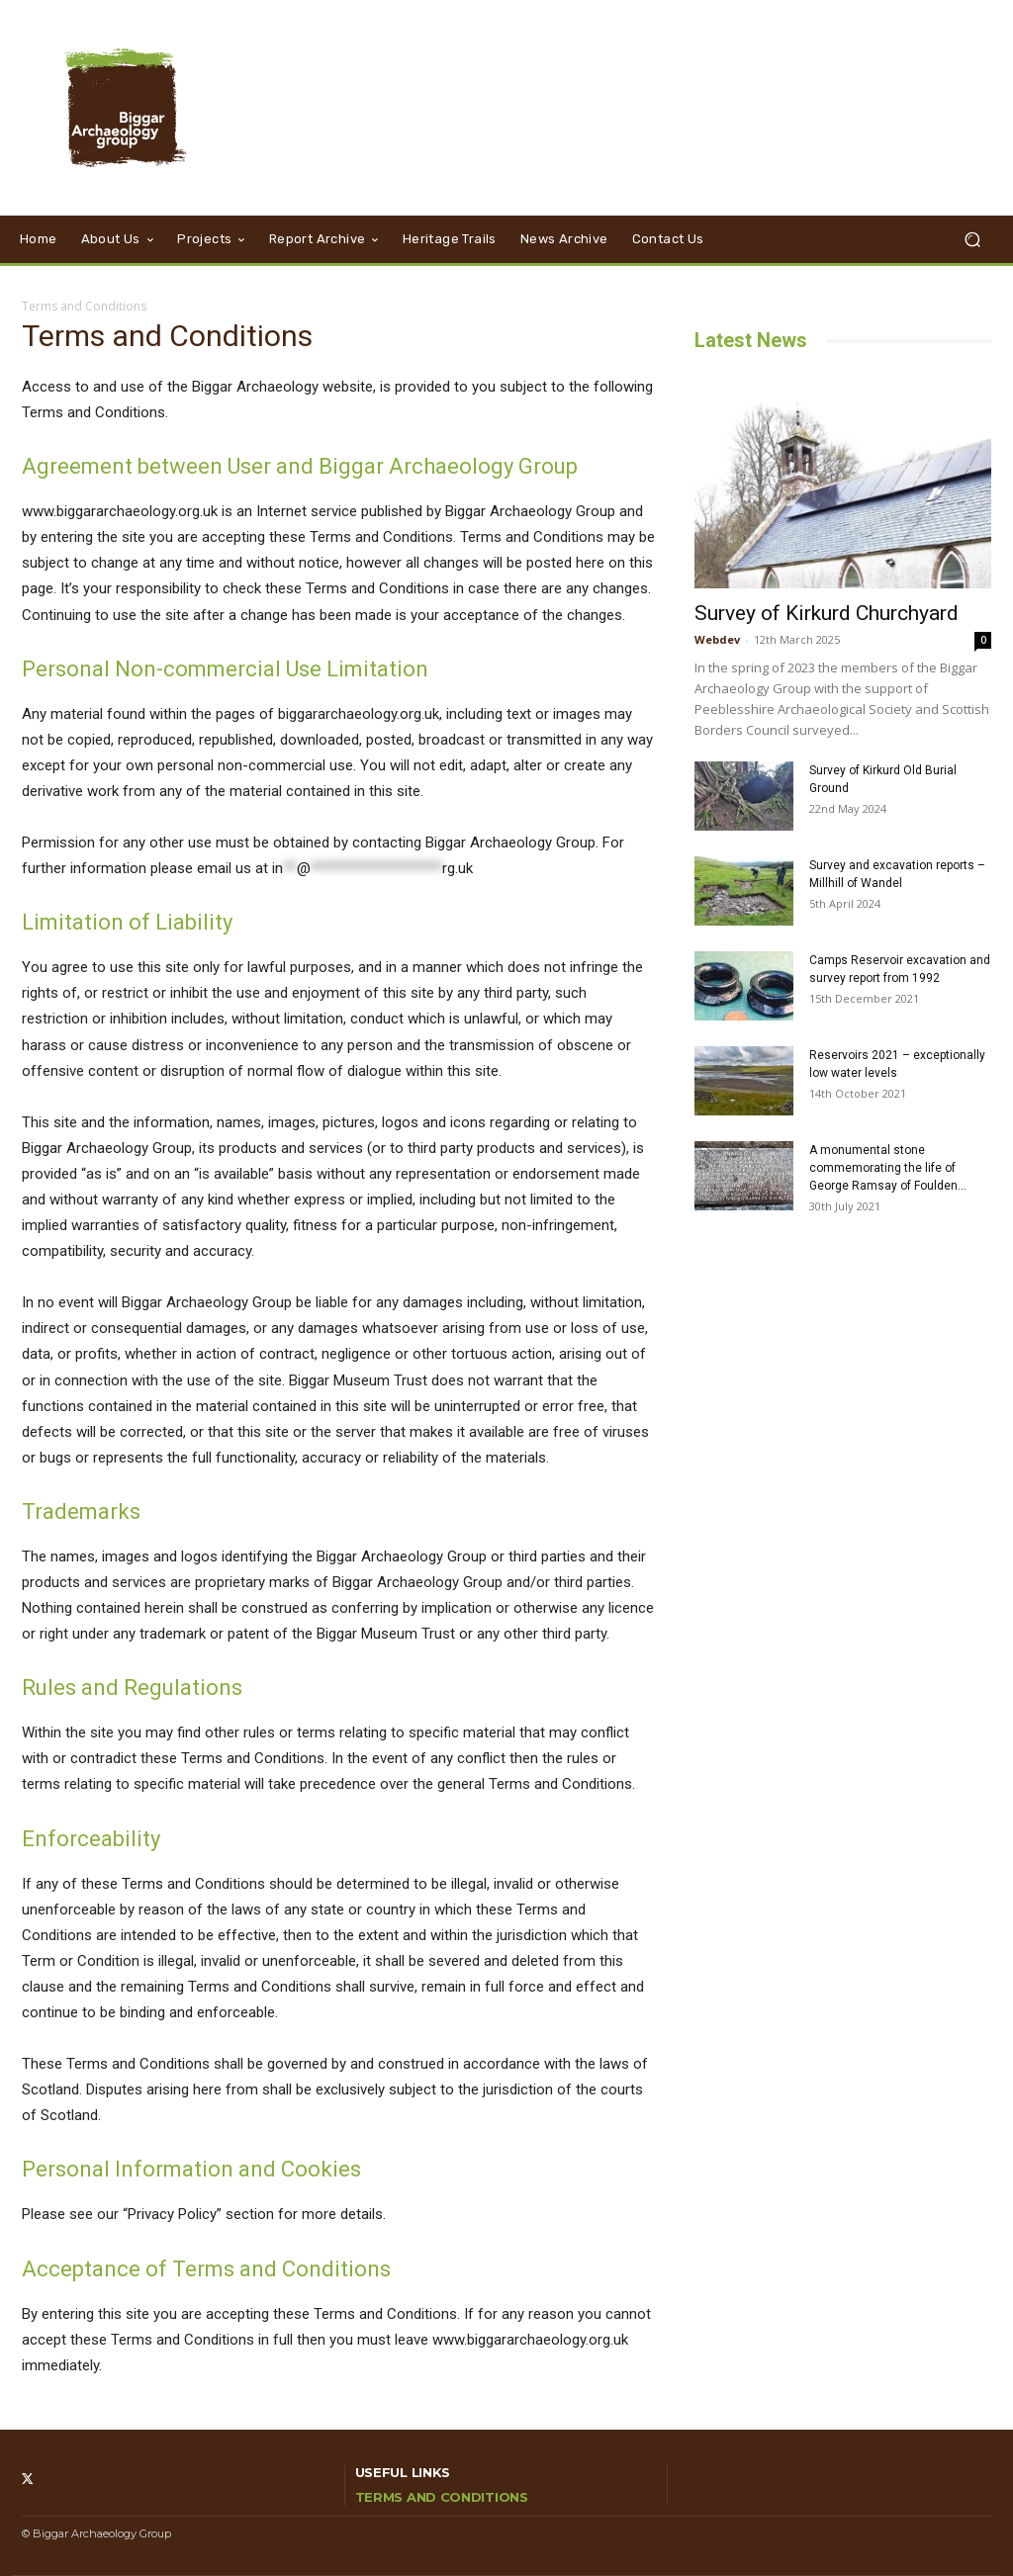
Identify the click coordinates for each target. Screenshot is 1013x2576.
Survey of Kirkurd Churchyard (826, 613)
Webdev (717, 639)
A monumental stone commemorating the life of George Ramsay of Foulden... (888, 1168)
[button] (972, 240)
